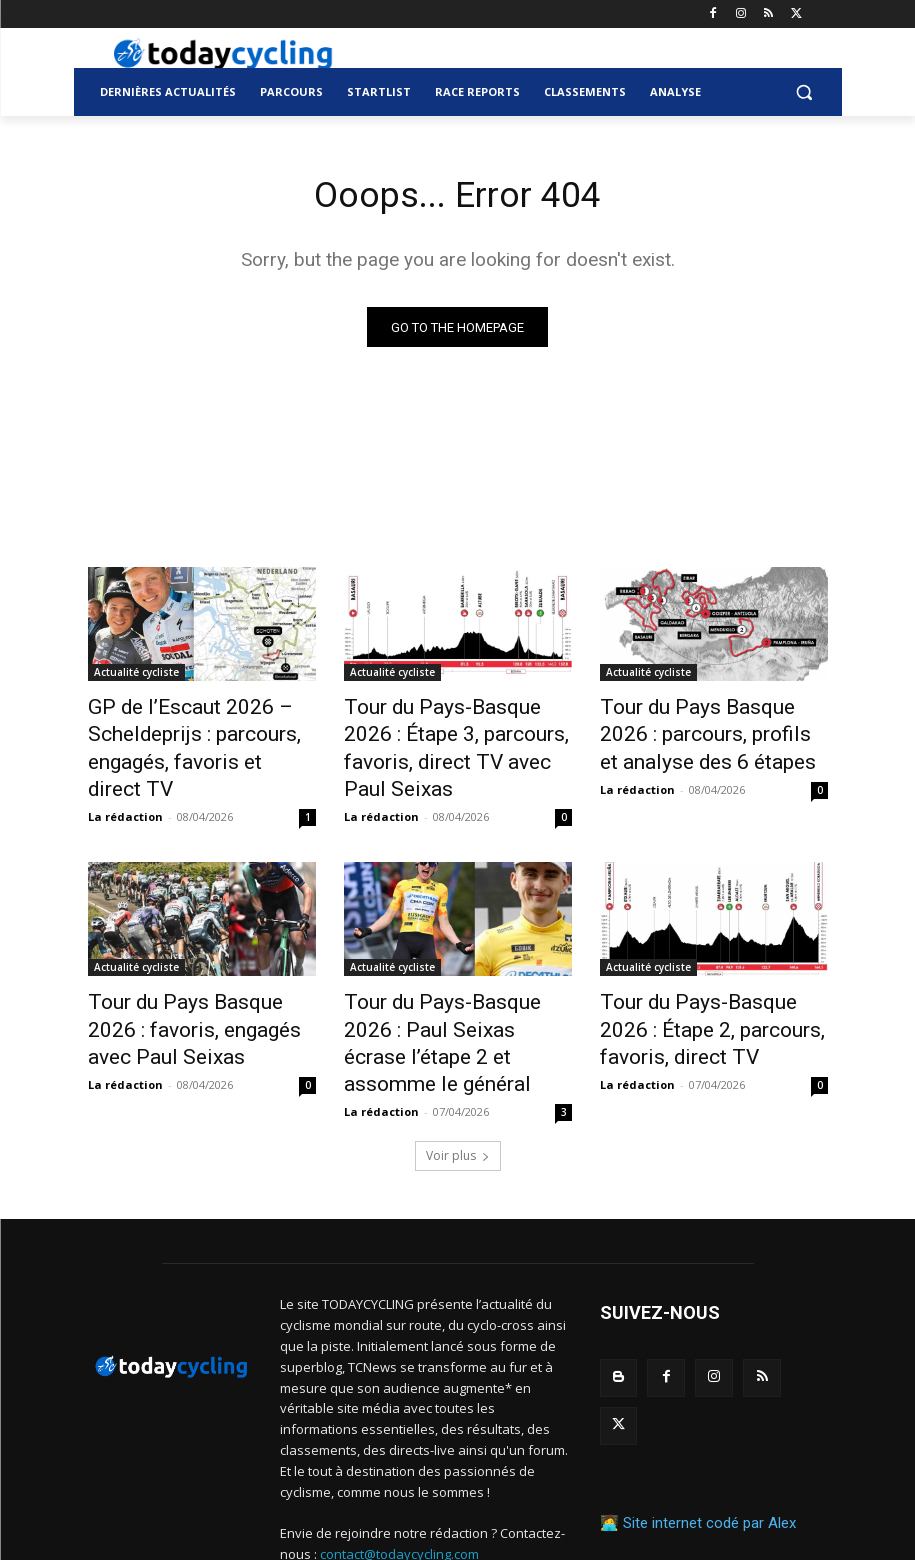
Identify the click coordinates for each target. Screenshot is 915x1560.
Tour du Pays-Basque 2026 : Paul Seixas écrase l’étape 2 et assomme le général (457, 983)
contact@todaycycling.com (399, 1472)
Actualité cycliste (136, 676)
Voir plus (458, 1074)
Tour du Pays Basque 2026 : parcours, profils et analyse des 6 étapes (704, 731)
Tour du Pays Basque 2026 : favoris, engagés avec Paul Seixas (192, 983)
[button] (804, 92)
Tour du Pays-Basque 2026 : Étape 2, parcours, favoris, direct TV (705, 983)
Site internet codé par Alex (709, 1391)
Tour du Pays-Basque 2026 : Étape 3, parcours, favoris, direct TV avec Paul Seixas (449, 731)
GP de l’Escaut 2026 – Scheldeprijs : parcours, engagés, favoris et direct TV (196, 731)
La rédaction (125, 777)
